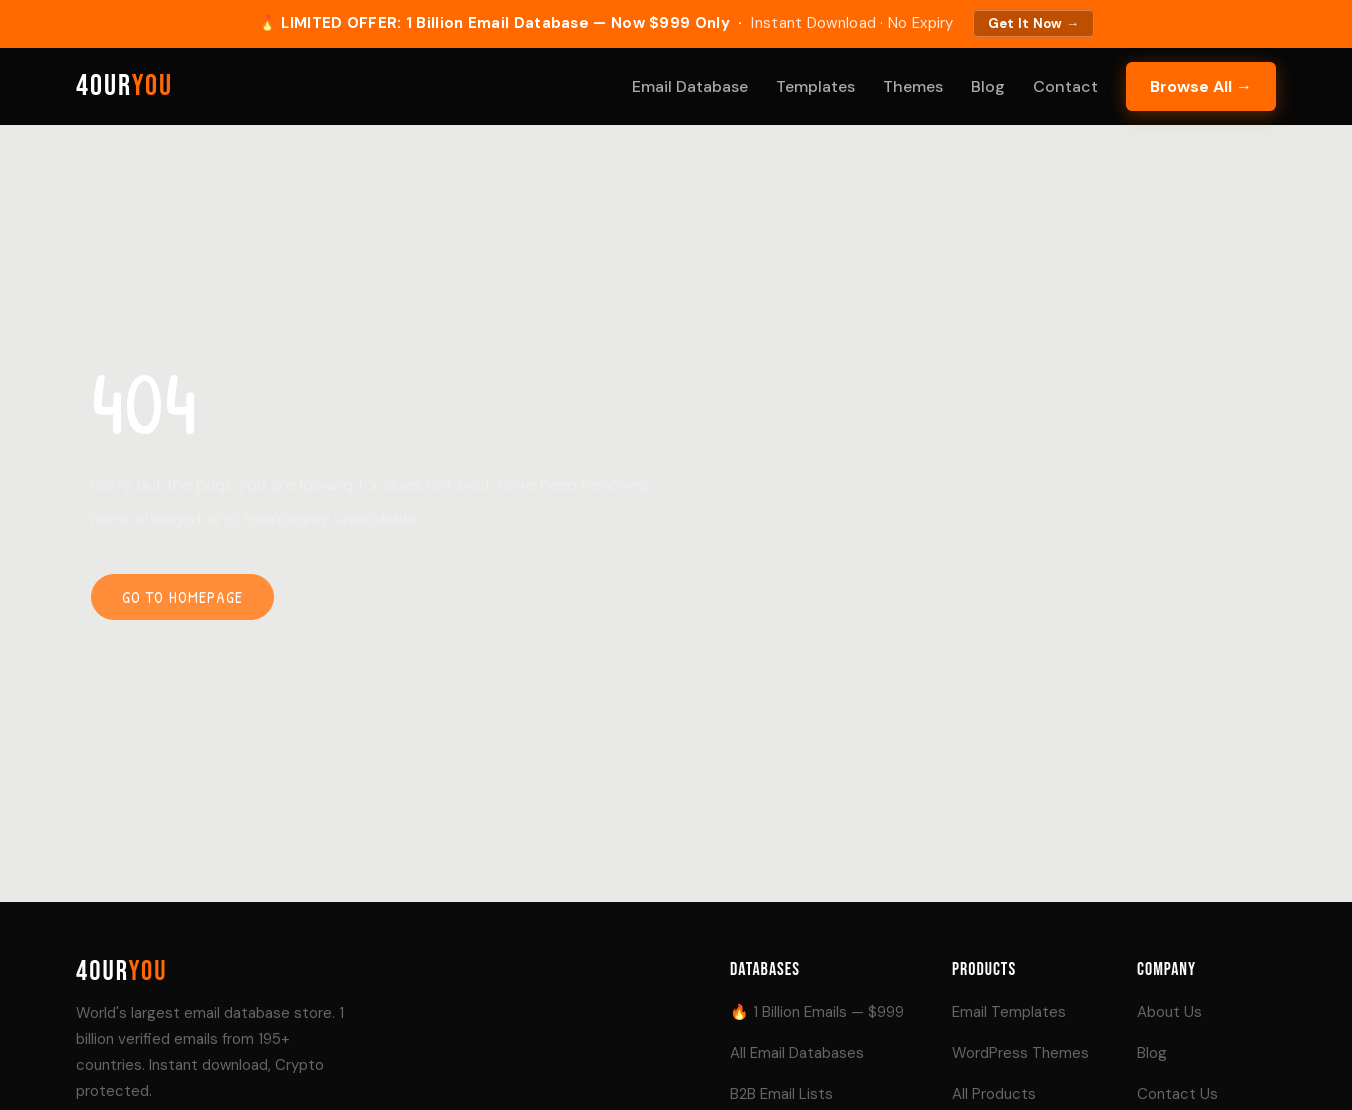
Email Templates (1009, 1012)
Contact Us (1177, 1094)
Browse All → (1201, 86)
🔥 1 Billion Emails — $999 (817, 1012)
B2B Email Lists (781, 1094)
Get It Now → (1034, 23)
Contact (1065, 86)
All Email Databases (797, 1053)
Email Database (690, 86)
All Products (994, 1094)
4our (124, 86)
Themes (913, 86)
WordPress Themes (1020, 1053)
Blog (988, 86)
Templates (815, 86)
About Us (1169, 1012)
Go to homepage (182, 597)
